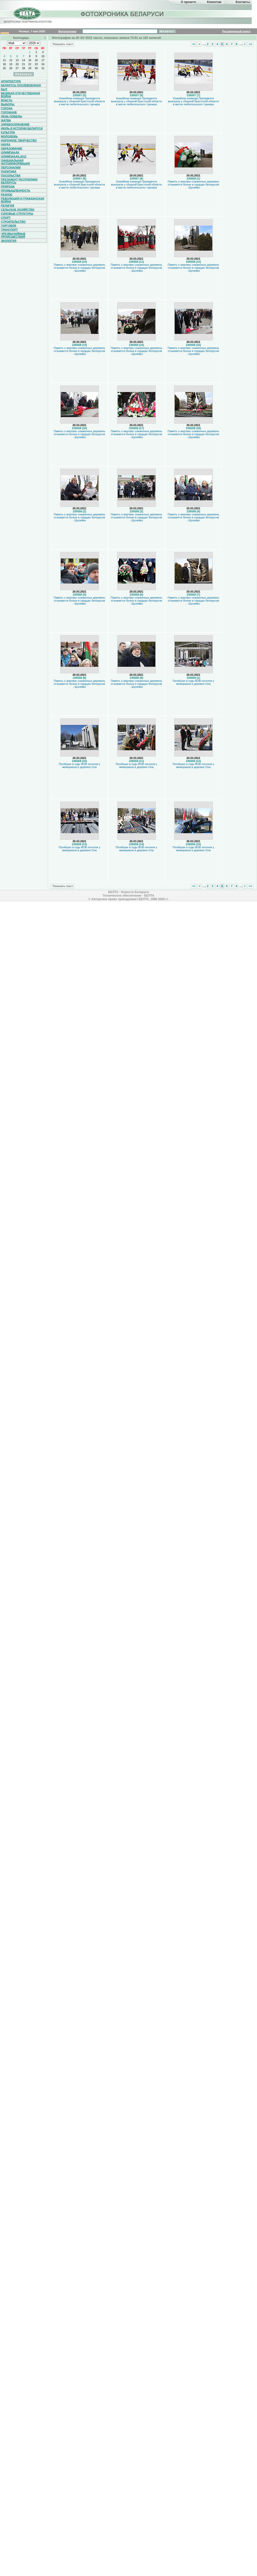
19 (10, 64)
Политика (8, 171)
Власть (6, 100)
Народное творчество (19, 140)
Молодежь (9, 136)
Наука (5, 144)
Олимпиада (10, 152)
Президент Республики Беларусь (19, 181)
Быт (4, 89)
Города (7, 108)
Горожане (9, 112)
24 (42, 64)
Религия (7, 205)
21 (23, 64)
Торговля (8, 225)
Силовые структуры (17, 213)
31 (42, 68)
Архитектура (11, 81)
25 (4, 68)
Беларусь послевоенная (21, 85)
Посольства (11, 175)
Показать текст (62, 44)
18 (4, 64)
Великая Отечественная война (20, 95)
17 (42, 60)
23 (36, 64)
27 (17, 68)
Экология (8, 240)
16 (36, 60)
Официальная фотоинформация (15, 162)
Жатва (6, 120)
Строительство (13, 221)
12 (10, 60)
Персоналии (11, 167)
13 (17, 60)
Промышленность (15, 190)
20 (17, 64)
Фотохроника (67, 31)
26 (10, 68)
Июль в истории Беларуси (22, 128)
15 (29, 60)
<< (194, 44)
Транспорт (9, 229)
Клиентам (214, 2)
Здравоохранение (15, 124)
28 (23, 68)
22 (29, 64)
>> (250, 44)
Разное (6, 194)
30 (36, 68)
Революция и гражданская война (22, 200)
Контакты (243, 2)
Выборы (7, 104)
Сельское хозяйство (17, 209)
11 (4, 60)
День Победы (11, 116)
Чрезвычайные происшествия (13, 235)
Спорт (6, 217)
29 (29, 68)
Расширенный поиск (236, 31)
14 (23, 60)
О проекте (188, 2)
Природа (8, 186)
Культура (8, 132)
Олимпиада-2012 (13, 156)
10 (42, 56)
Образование (11, 148)
